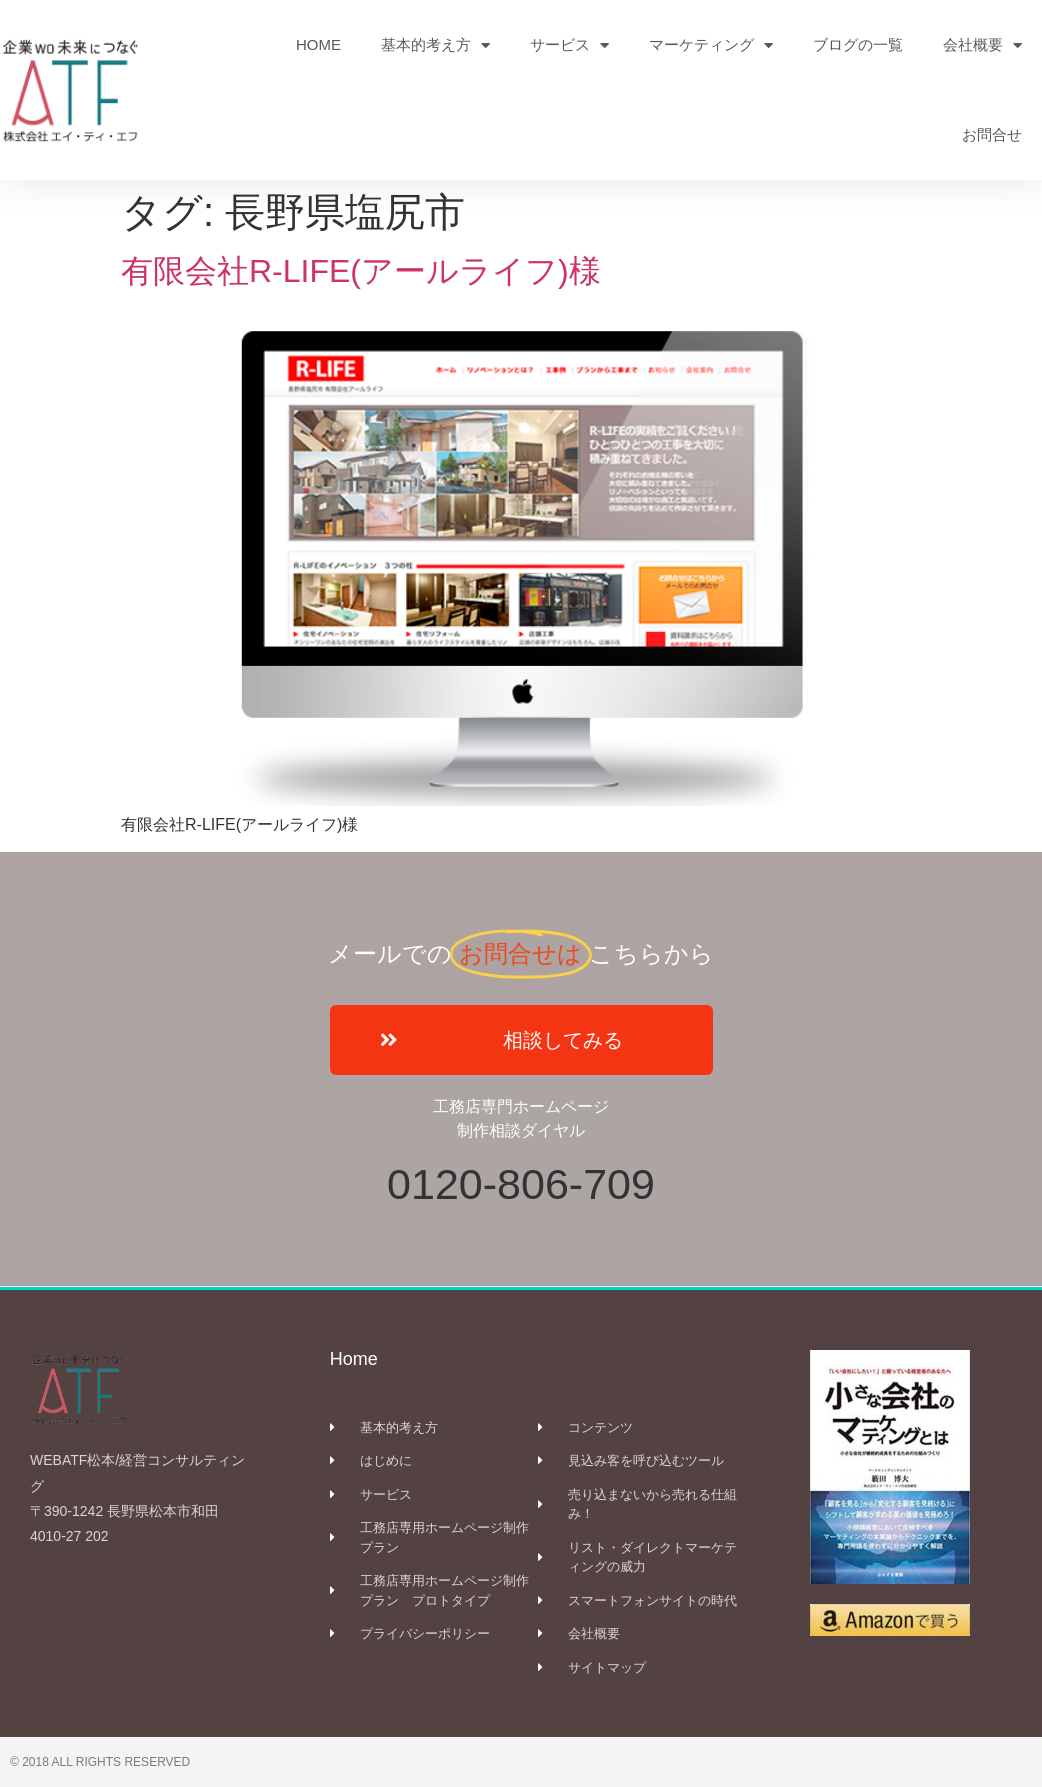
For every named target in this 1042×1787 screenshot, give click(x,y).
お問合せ (992, 134)
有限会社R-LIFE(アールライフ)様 (377, 271)
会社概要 (982, 45)
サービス (569, 45)
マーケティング (711, 45)
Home (354, 1359)
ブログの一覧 (858, 44)
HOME (318, 44)
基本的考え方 (435, 45)
